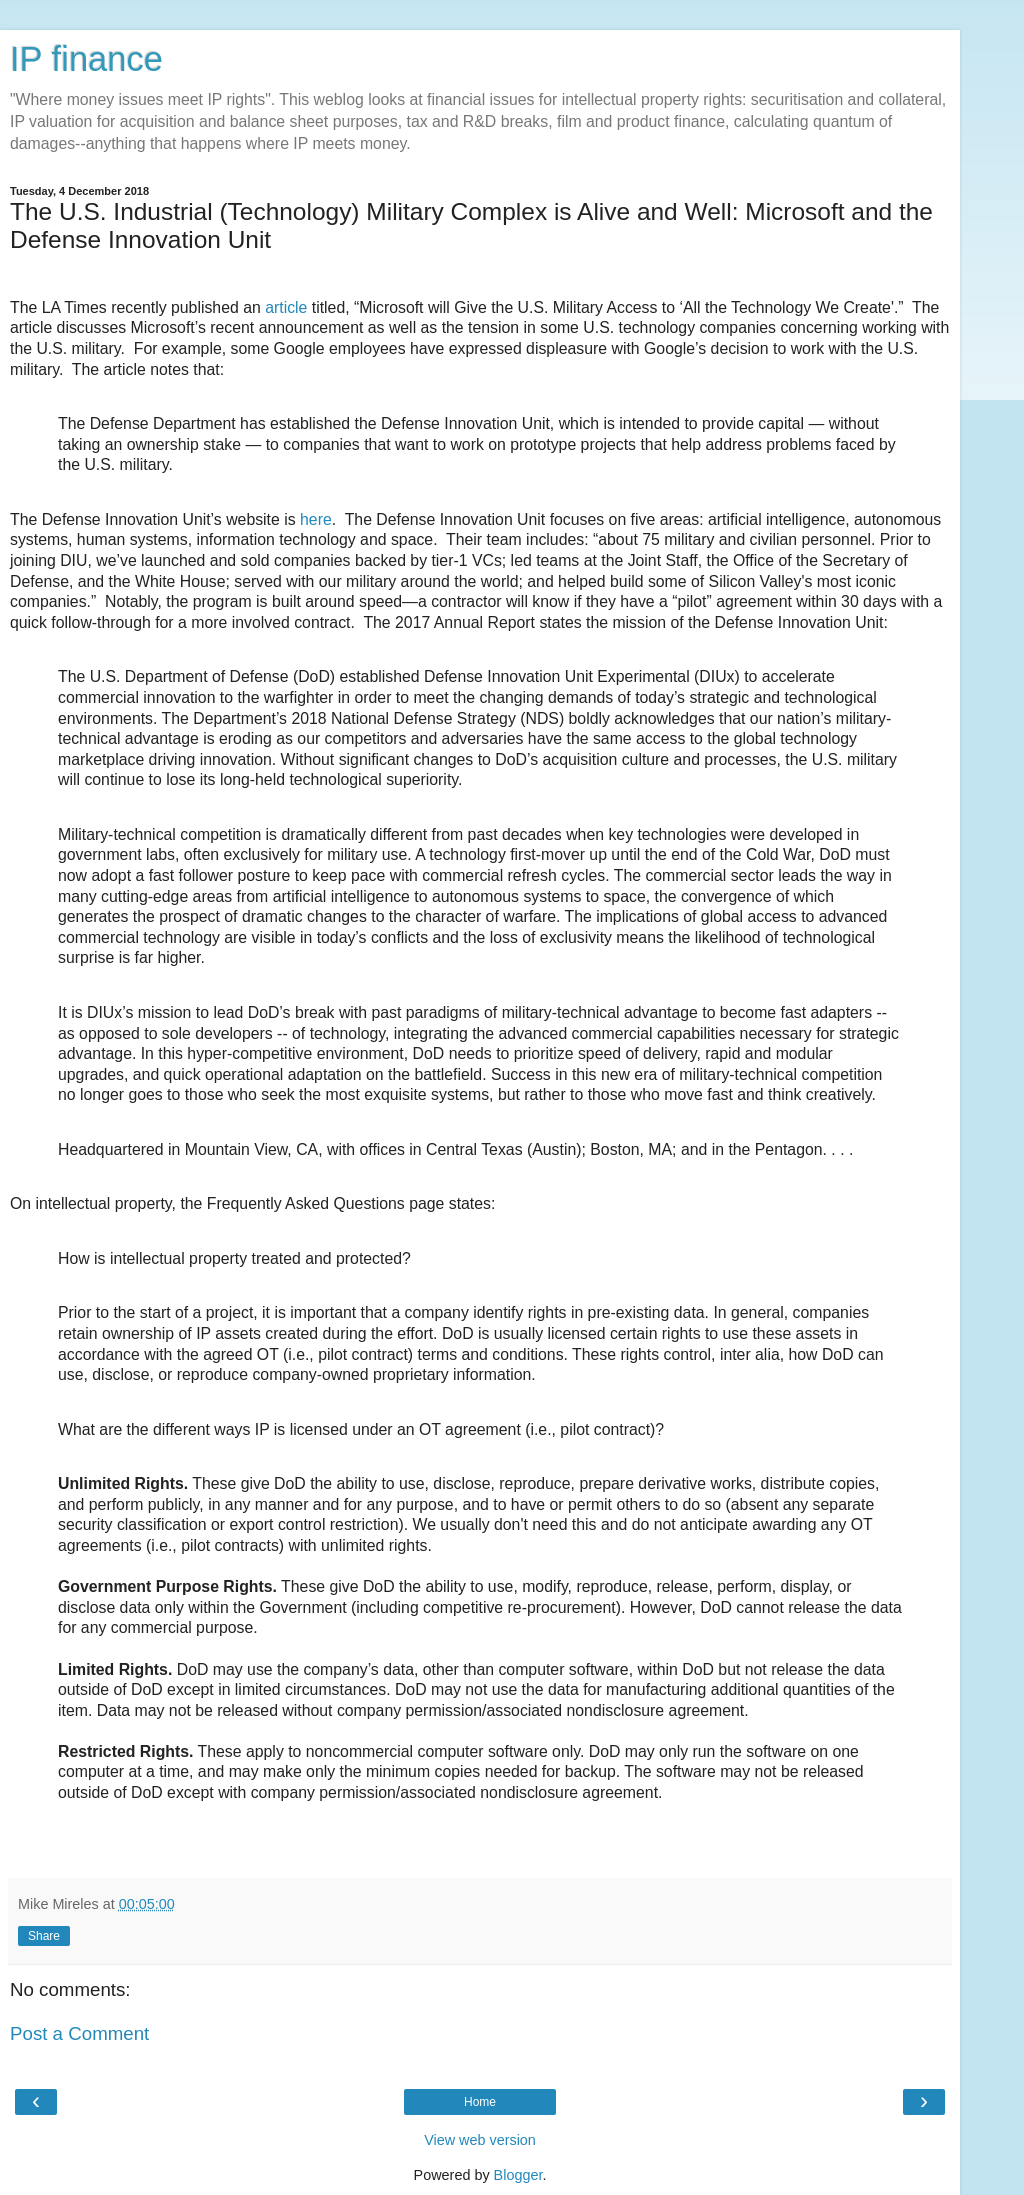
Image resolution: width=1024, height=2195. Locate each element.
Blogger (518, 2175)
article (284, 307)
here (316, 519)
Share (44, 1936)
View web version (480, 2140)
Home (480, 2102)
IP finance (86, 59)
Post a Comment (79, 2033)
